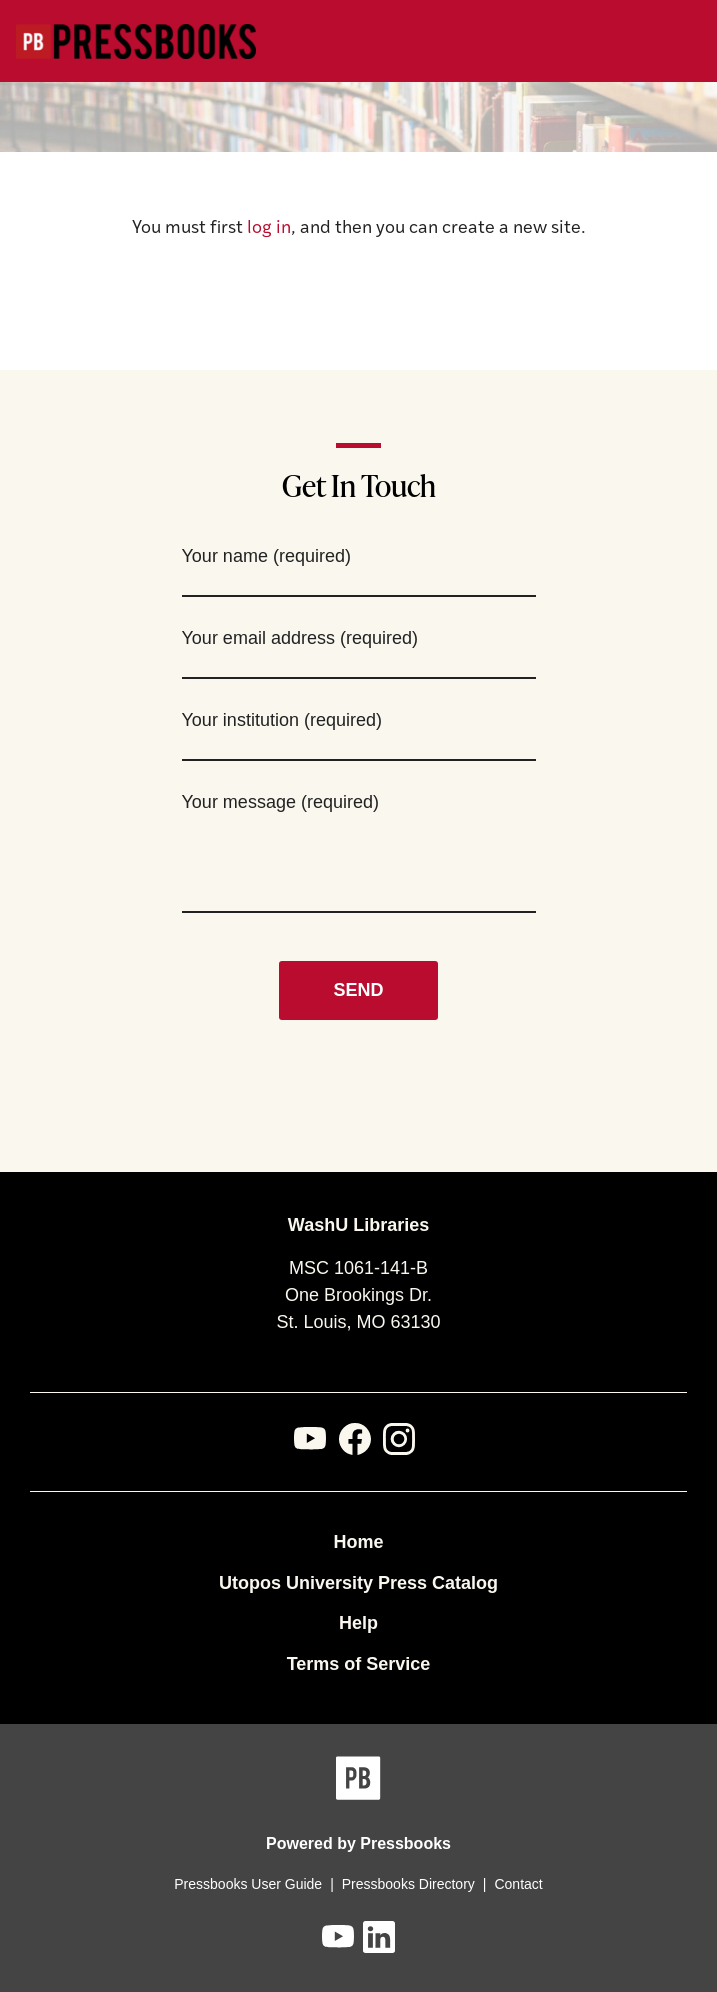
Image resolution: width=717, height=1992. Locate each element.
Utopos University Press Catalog (358, 1583)
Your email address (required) (300, 638)
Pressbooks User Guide (248, 1884)
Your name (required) (266, 556)
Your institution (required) (282, 720)
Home (358, 1542)
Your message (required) (280, 802)
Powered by (358, 1843)
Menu (688, 43)
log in (269, 228)
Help (358, 1623)
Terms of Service (359, 1664)
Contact (518, 1884)
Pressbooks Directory (408, 1884)
